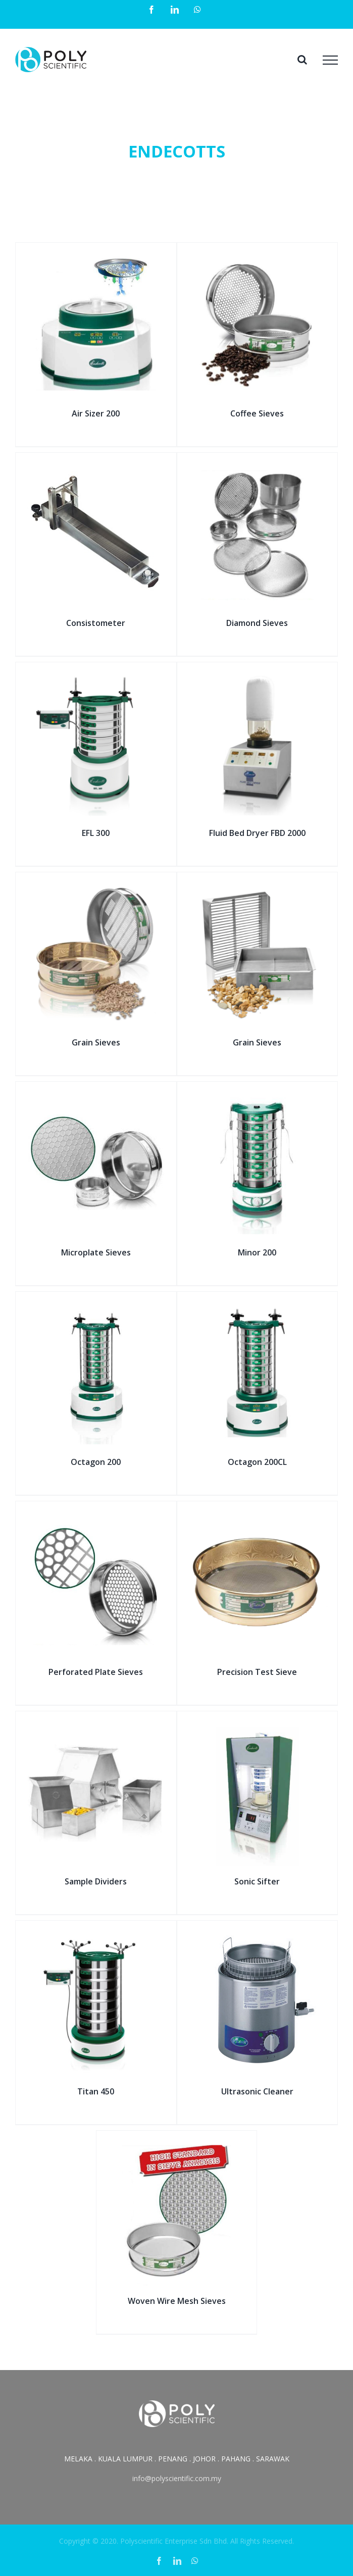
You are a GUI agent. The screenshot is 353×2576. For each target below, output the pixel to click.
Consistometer (95, 622)
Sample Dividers (96, 1881)
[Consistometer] (96, 464)
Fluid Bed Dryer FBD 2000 (257, 832)
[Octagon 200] (96, 1303)
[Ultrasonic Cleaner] (257, 1932)
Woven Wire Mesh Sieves (177, 2300)
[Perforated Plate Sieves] (96, 1512)
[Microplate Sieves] (96, 1093)
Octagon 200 (96, 1461)
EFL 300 (96, 832)
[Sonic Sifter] (257, 1722)
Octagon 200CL (257, 1461)
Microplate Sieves (96, 1252)
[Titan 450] (96, 1932)
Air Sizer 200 (96, 413)
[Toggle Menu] (330, 60)
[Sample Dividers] (96, 1722)
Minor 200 (257, 1252)
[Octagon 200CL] (257, 1303)
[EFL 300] (96, 673)
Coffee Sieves (257, 413)
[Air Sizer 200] (96, 254)
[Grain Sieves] (96, 883)
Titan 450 (95, 2091)
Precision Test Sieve (257, 1671)
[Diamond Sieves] (257, 464)
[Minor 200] (257, 1093)
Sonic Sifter (257, 1881)
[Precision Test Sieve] (257, 1512)
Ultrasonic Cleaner (257, 2091)
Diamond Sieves (257, 622)
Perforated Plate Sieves (95, 1671)
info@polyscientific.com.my (176, 2478)
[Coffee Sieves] (257, 254)
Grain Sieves (96, 1042)
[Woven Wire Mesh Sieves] (177, 2142)
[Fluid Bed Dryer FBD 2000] (257, 673)
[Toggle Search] (302, 60)
